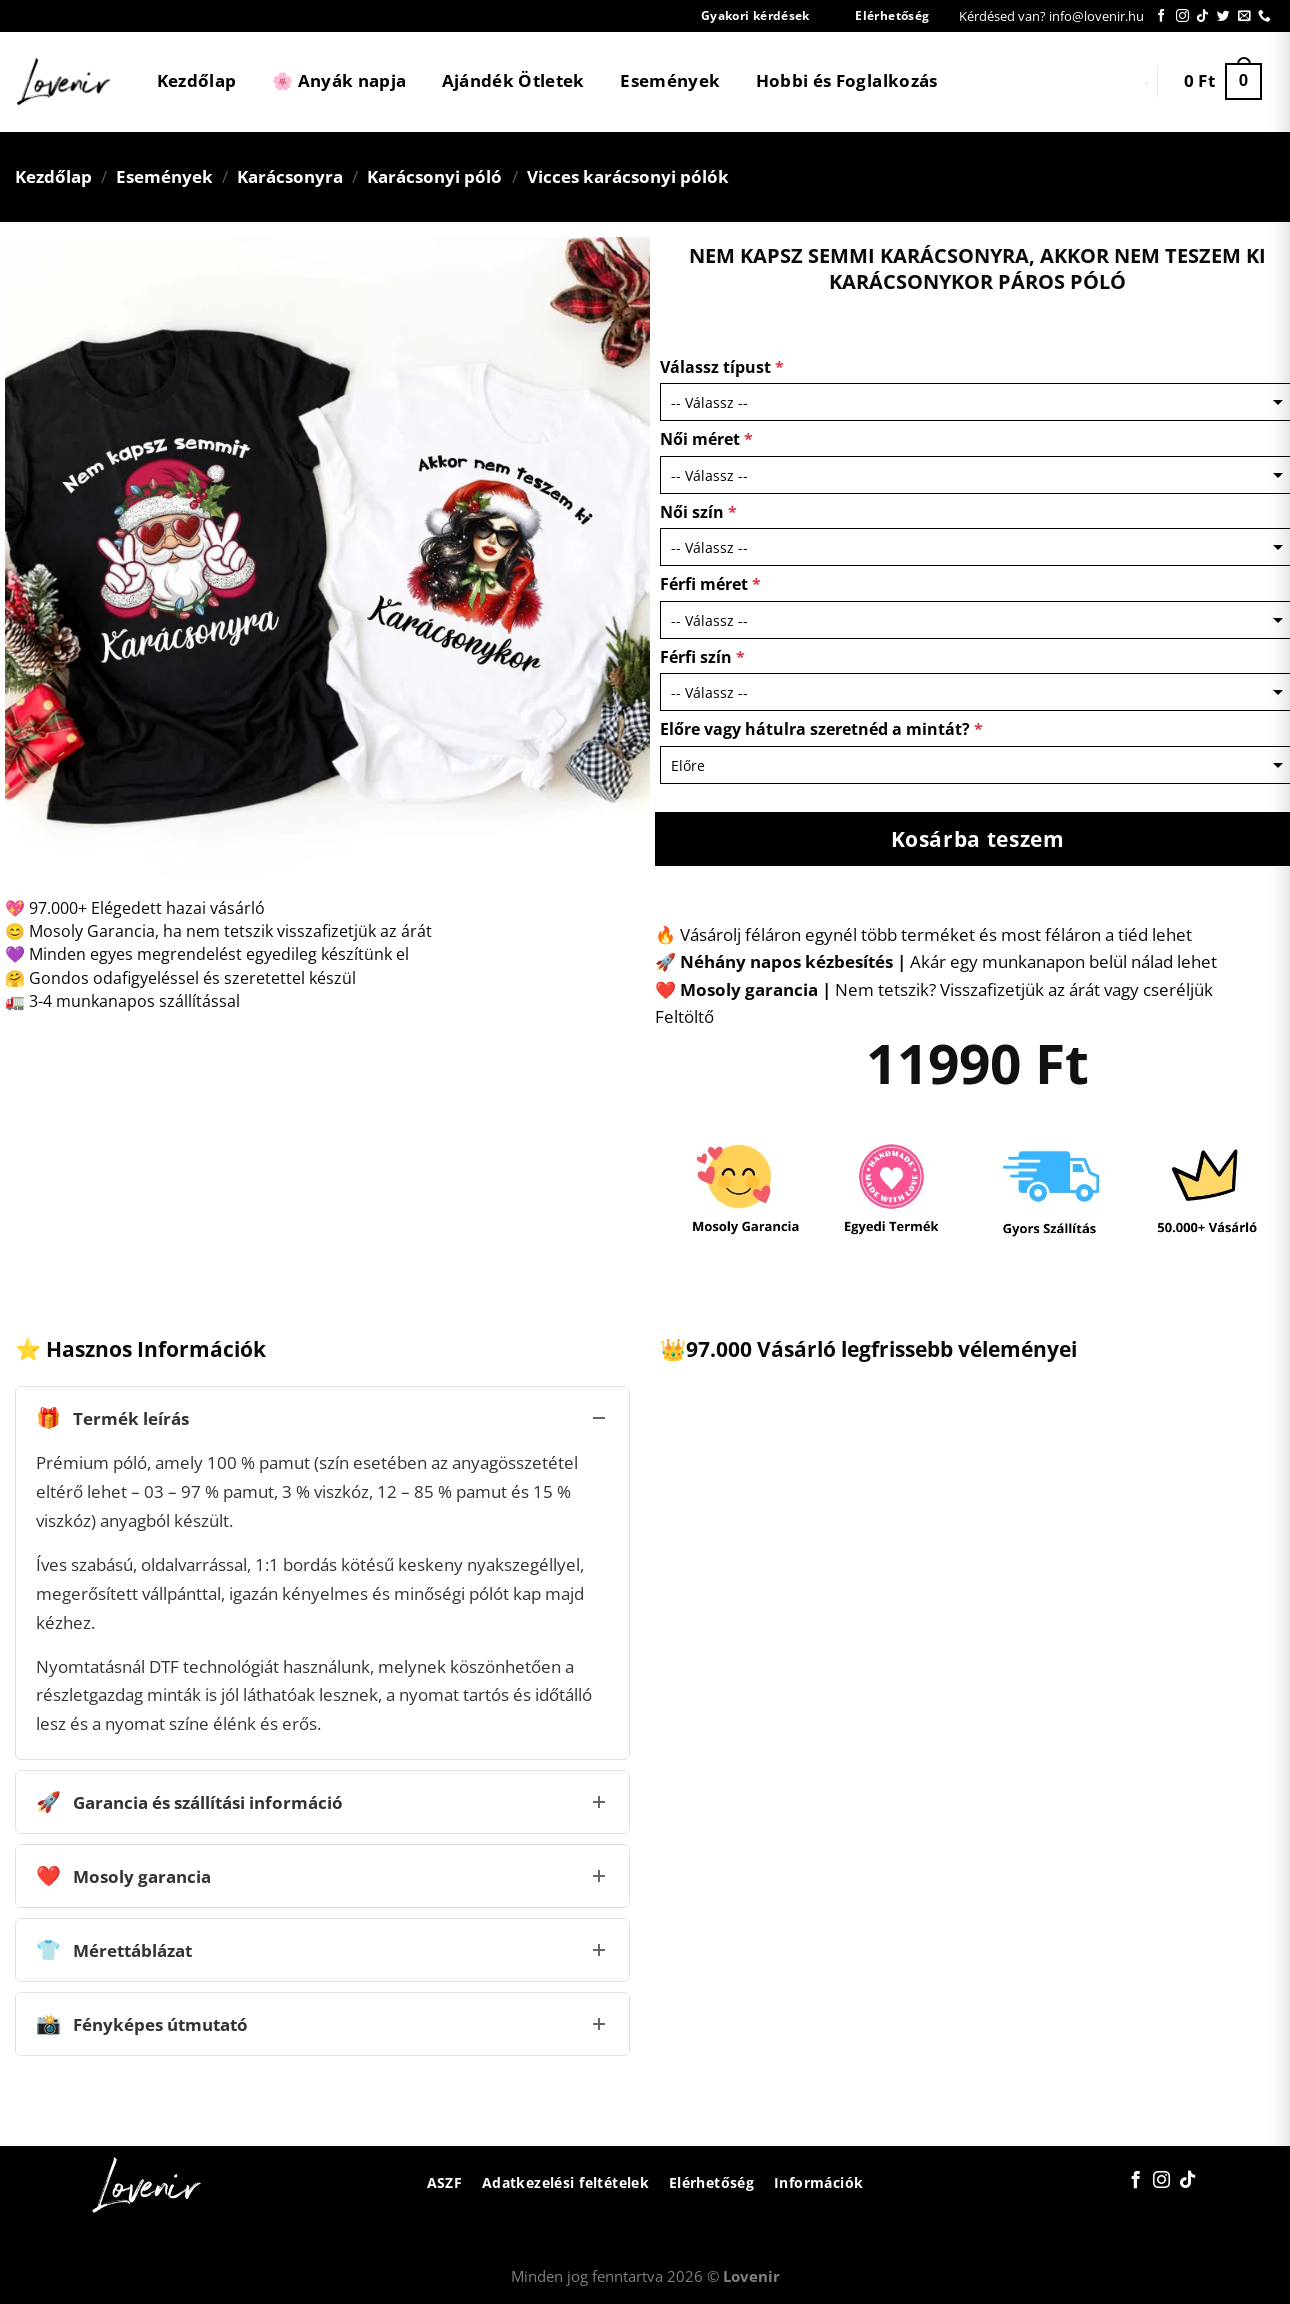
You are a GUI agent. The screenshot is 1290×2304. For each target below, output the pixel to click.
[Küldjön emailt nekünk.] (1244, 16)
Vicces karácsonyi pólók (628, 176)
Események (670, 80)
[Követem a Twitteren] (1223, 16)
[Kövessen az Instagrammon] (1182, 16)
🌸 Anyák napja (339, 80)
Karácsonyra (290, 176)
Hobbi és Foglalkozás (847, 80)
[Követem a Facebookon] (1161, 16)
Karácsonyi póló (434, 176)
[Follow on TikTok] (1202, 16)
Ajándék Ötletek (513, 80)
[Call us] (1264, 16)
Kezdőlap (197, 80)
